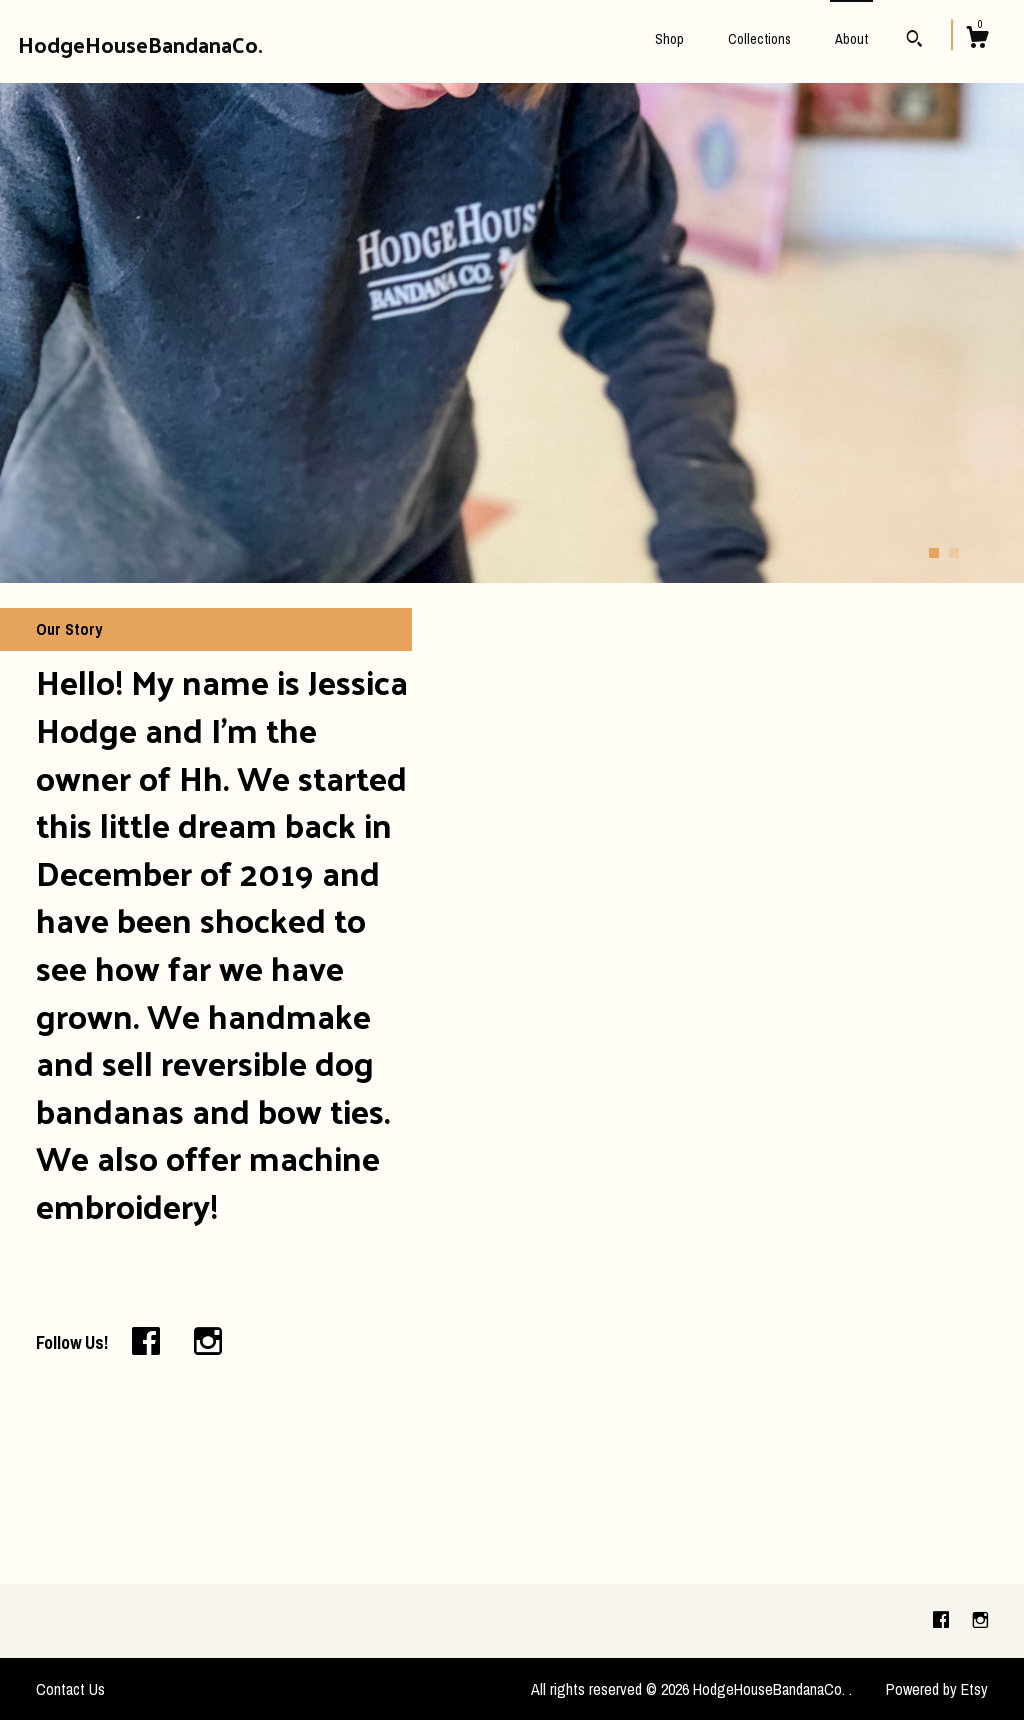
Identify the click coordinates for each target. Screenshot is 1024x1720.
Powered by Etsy (937, 1689)
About (851, 39)
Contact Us (70, 1689)
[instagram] (980, 1620)
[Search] (914, 41)
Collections (759, 39)
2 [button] (954, 553)
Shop (669, 39)
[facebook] (943, 1620)
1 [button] (934, 553)
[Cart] (977, 40)
